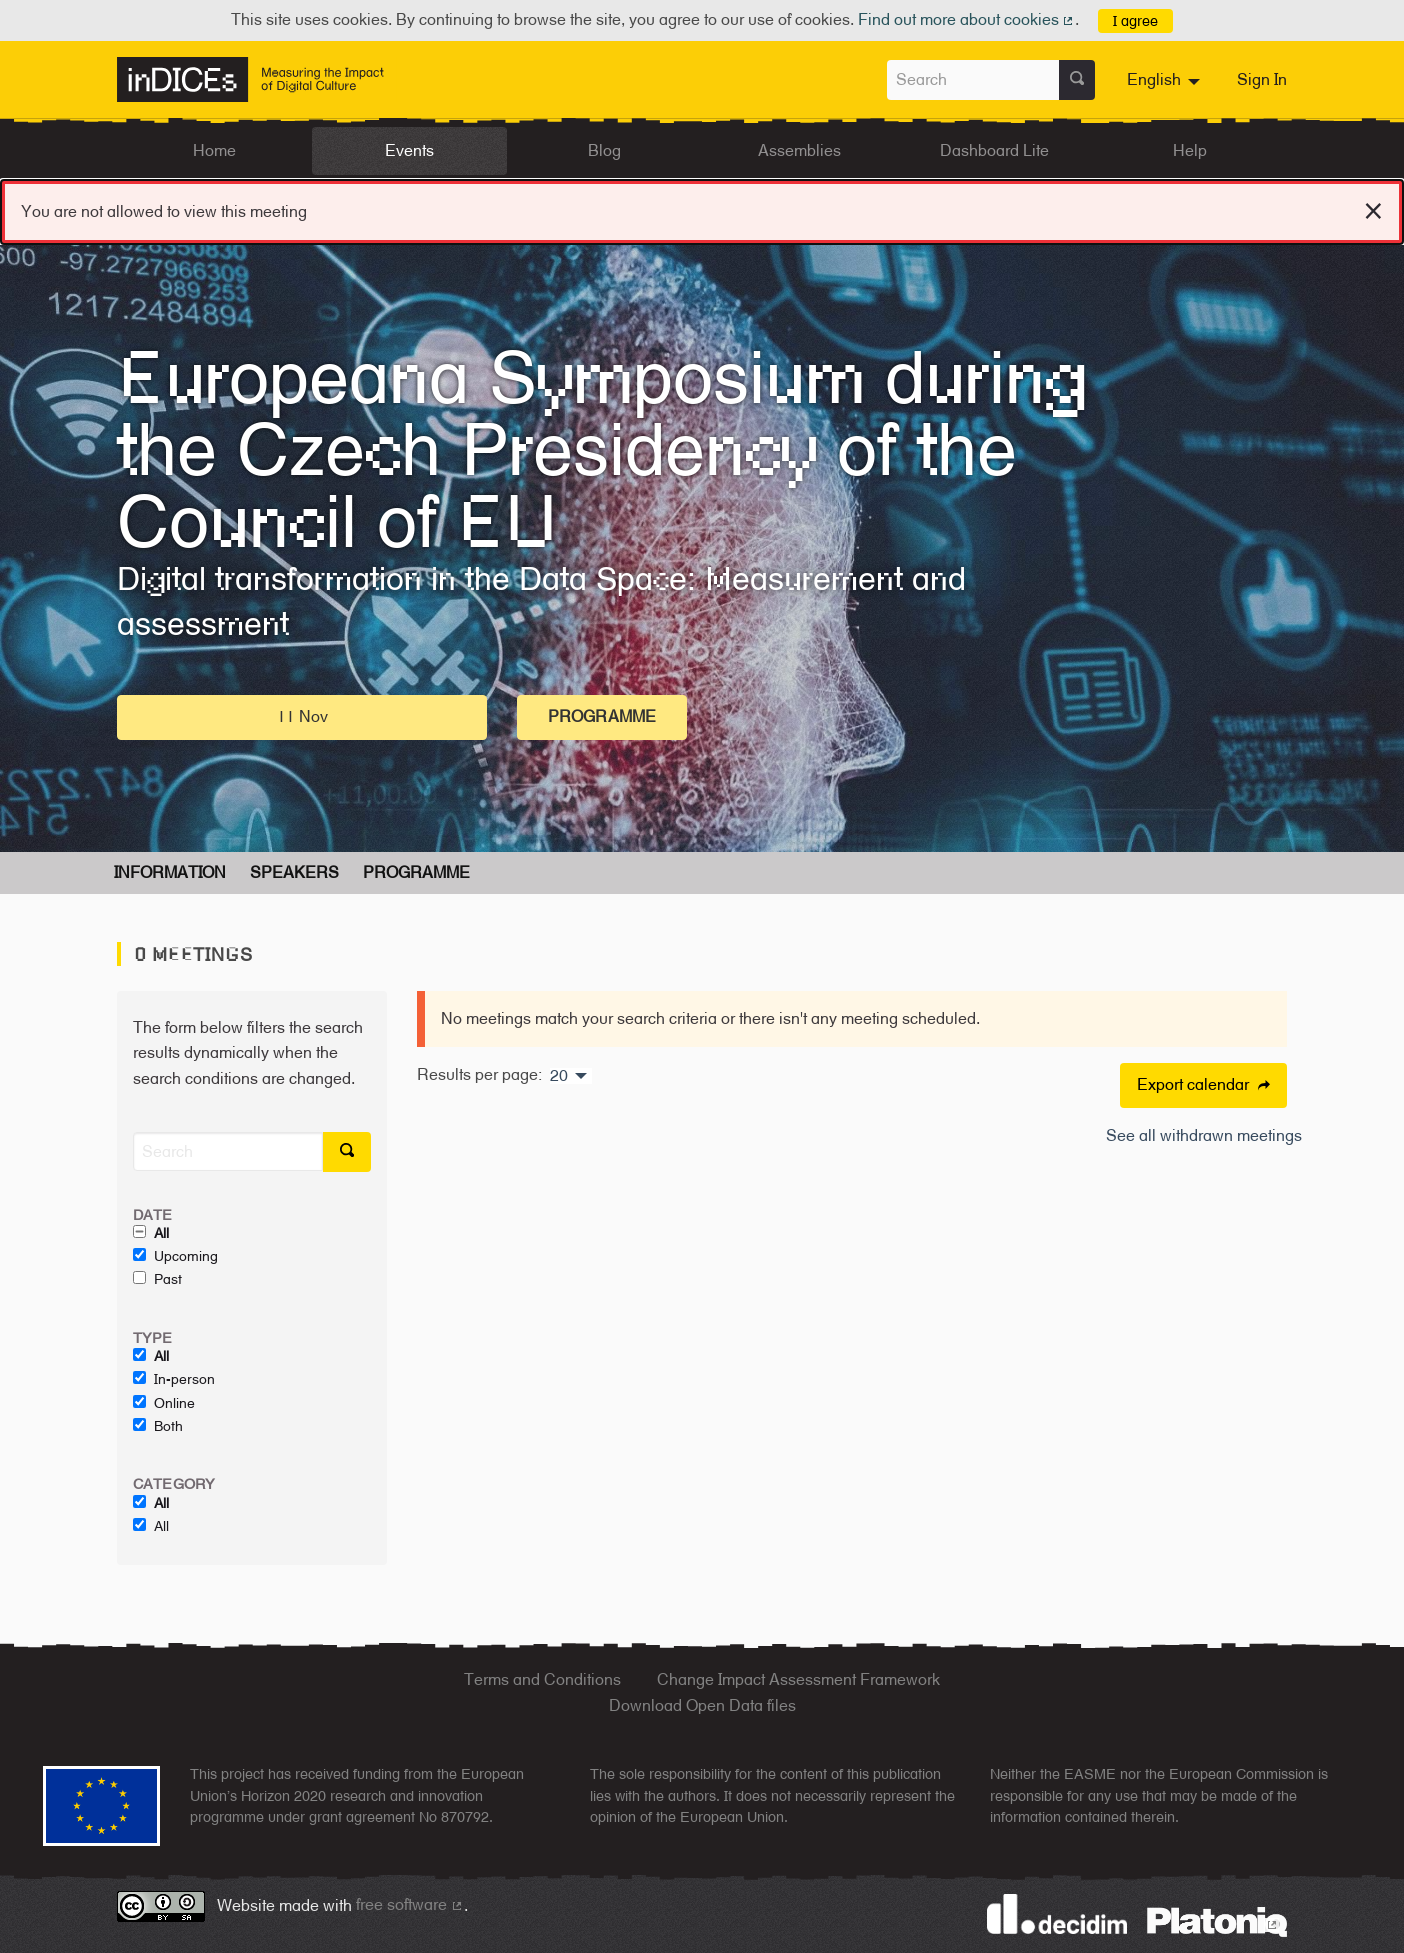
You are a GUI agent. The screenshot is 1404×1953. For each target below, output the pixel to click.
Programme (602, 716)
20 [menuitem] (559, 1076)
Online (164, 1403)
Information (170, 872)
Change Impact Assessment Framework (798, 1679)
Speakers (294, 872)
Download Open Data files (702, 1705)
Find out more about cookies (967, 19)
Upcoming (175, 1256)
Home (214, 150)
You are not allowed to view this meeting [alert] (702, 207)
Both (158, 1426)
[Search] (228, 1151)
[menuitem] (1166, 80)
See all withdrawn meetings (1204, 1135)
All (151, 1233)
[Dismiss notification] (1373, 208)
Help (1190, 150)
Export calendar (1203, 1084)
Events (409, 150)
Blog (604, 150)
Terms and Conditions (542, 1679)
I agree (1135, 20)
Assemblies (799, 150)
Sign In (1262, 79)
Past (157, 1279)
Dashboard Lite (994, 150)
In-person (174, 1379)
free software (410, 1904)
